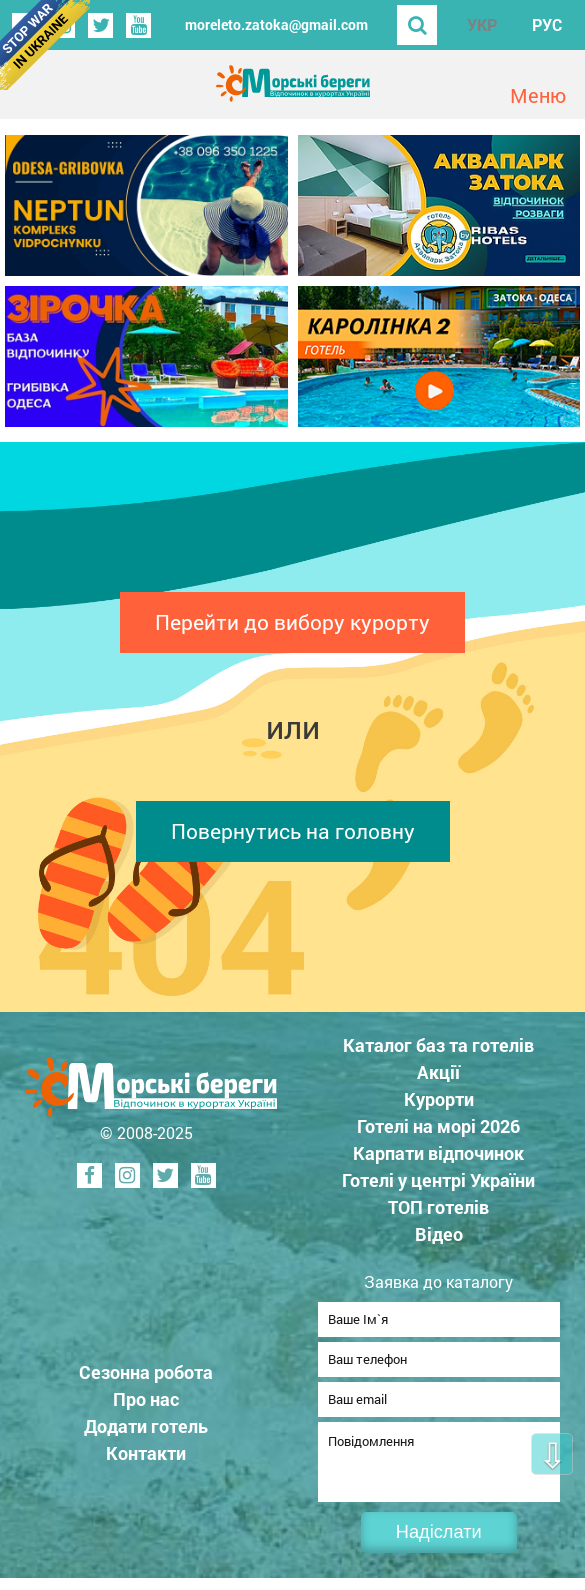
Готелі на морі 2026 (438, 1126)
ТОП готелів (438, 1207)
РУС (547, 24)
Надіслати (439, 1544)
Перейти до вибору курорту (292, 622)
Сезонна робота (146, 1378)
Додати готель (146, 1432)
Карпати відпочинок (438, 1153)
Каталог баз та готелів (438, 1045)
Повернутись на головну (293, 831)
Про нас (146, 1405)
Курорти (439, 1099)
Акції (438, 1072)
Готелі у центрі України (438, 1180)
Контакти (146, 1459)
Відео (439, 1234)
